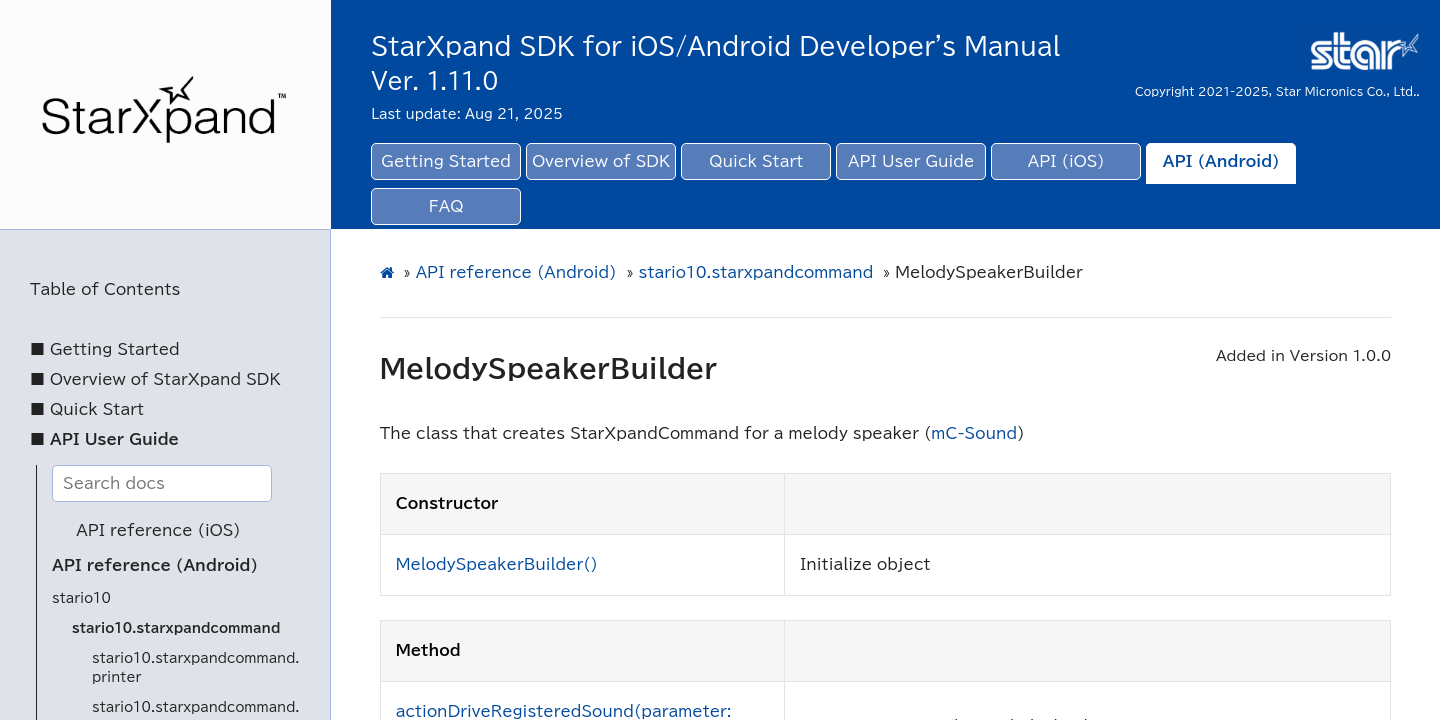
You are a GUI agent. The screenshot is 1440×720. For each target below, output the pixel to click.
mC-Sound (974, 433)
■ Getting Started (105, 349)
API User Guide (911, 161)
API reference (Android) (155, 565)
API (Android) (1221, 161)
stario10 (81, 598)
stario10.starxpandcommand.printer (196, 668)
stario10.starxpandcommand (176, 628)
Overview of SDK (601, 161)
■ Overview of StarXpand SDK (155, 379)
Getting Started (446, 161)
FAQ (446, 206)
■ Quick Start (87, 409)
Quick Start (756, 161)
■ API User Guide (104, 439)
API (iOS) (1066, 161)
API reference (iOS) (158, 530)
